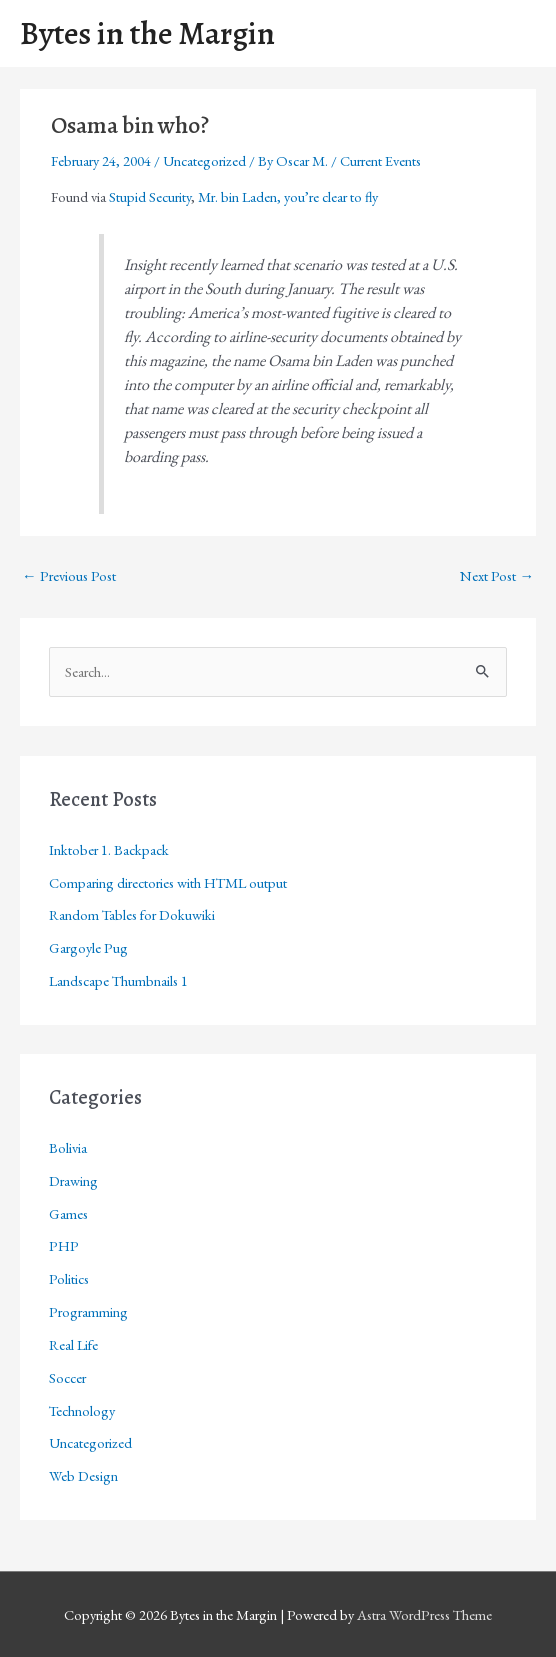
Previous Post (69, 575)
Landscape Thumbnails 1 (118, 980)
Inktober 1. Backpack (109, 849)
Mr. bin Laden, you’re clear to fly (288, 196)
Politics (69, 1278)
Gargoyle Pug (88, 947)
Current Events (380, 160)
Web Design (83, 1475)
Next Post (497, 575)
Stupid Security (150, 196)
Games (68, 1213)
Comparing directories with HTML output (168, 882)
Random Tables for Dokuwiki (132, 914)
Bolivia (68, 1147)
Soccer (67, 1377)
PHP (64, 1245)
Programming (88, 1311)
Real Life (73, 1344)
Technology (82, 1410)
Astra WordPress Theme (424, 1614)
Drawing (73, 1180)
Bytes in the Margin (147, 33)
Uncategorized (204, 160)
